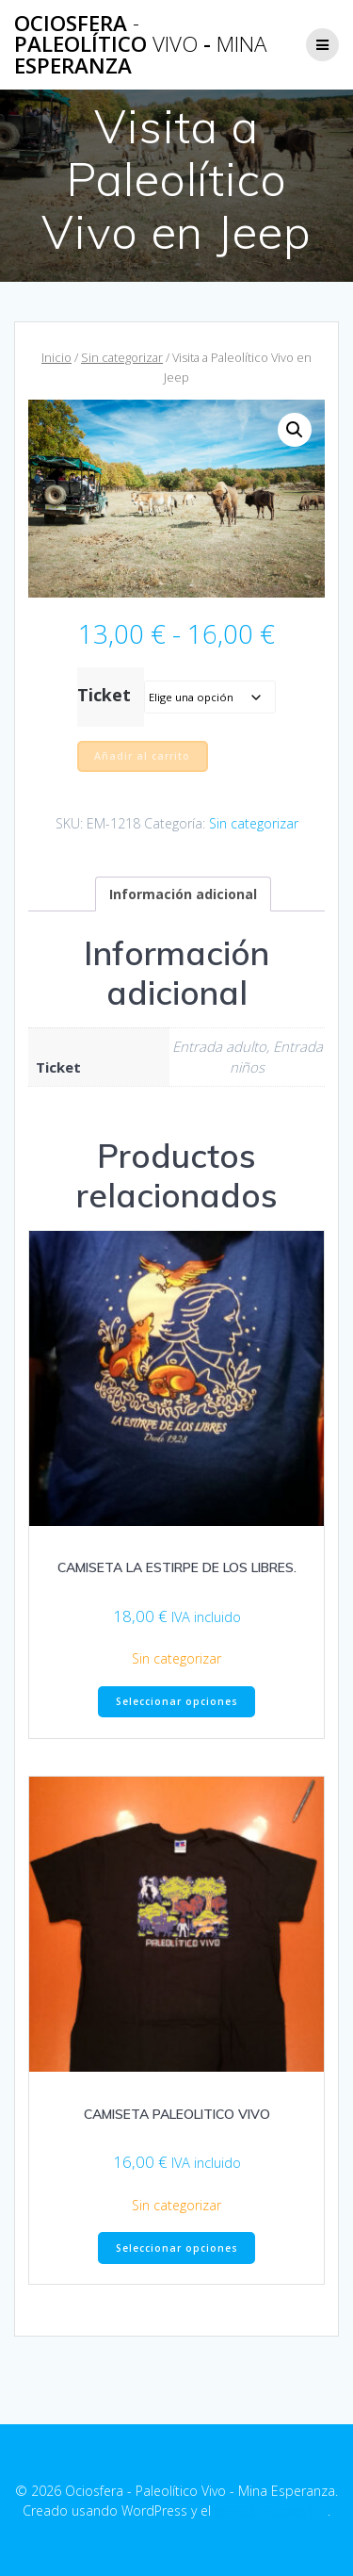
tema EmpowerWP (271, 2510)
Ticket (104, 694)
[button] (295, 430)
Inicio (56, 357)
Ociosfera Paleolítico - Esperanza (140, 44)
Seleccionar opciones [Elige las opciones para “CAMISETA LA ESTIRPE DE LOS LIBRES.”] (177, 1701)
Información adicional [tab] (183, 894)
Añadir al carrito (142, 756)
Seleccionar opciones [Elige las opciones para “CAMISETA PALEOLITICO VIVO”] (177, 2248)
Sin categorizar (122, 357)
